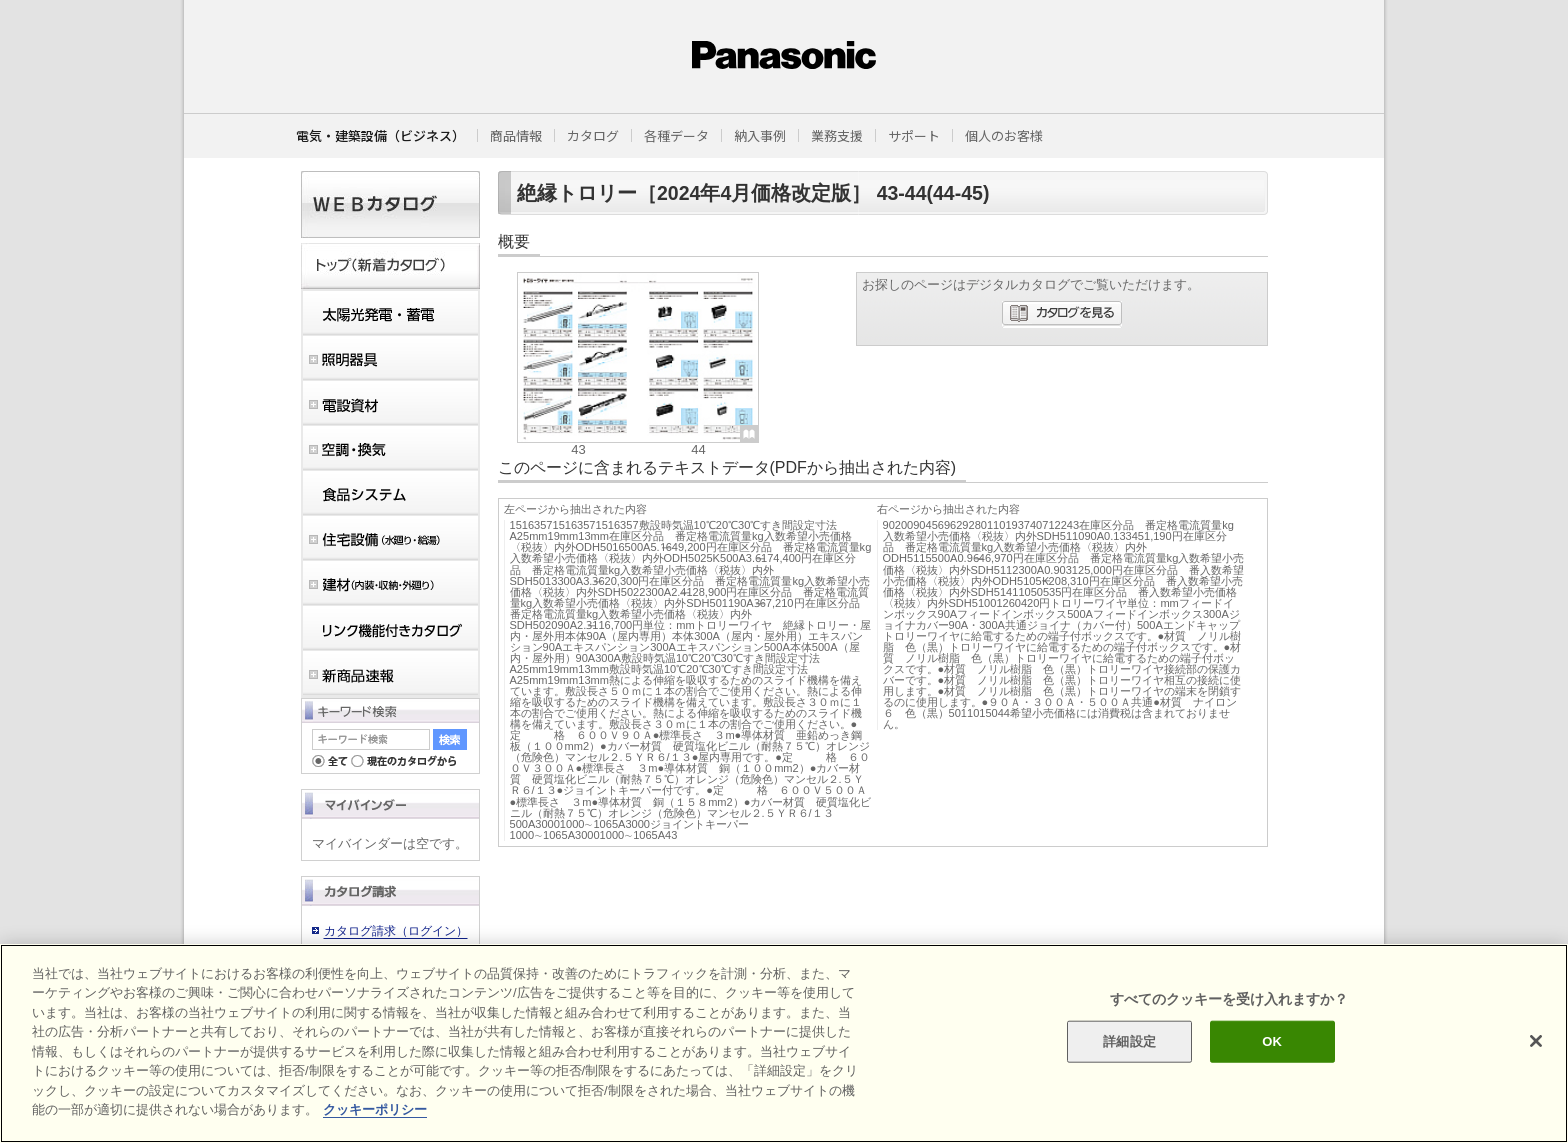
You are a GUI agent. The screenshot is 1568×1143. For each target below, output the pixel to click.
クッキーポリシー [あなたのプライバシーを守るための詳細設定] (375, 1109)
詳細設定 (1129, 1041)
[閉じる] (1536, 1041)
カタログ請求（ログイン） (396, 931)
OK (1272, 1041)
